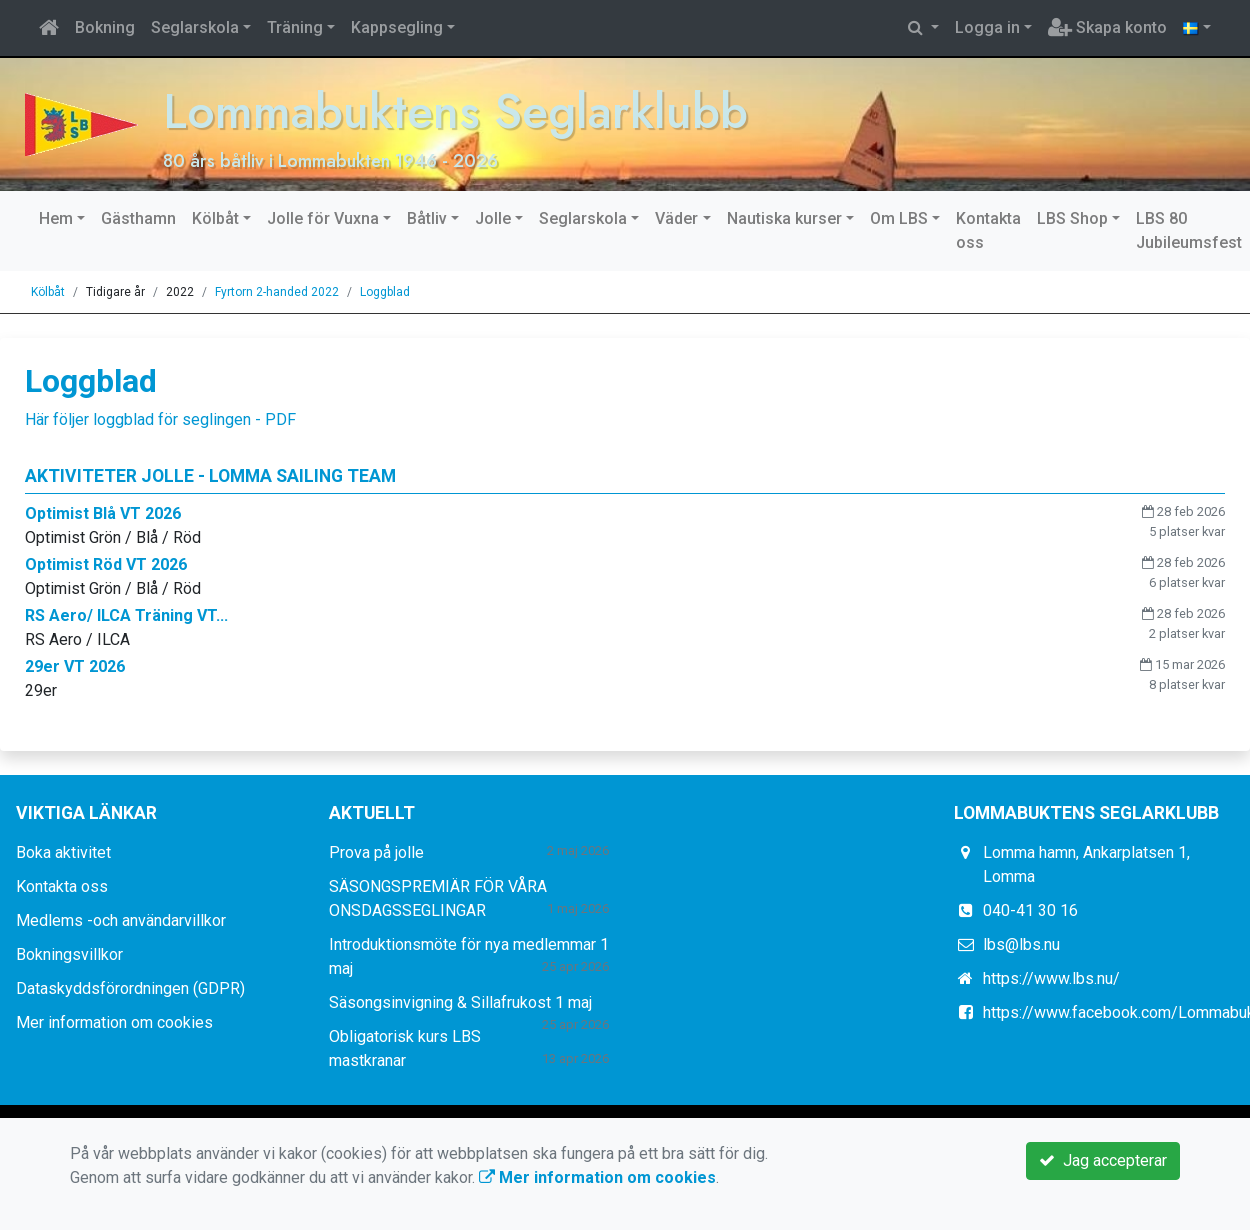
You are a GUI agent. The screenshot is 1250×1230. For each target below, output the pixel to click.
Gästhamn (138, 218)
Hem (56, 218)
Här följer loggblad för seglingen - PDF (160, 419)
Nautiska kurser (784, 218)
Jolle (493, 218)
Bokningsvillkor (69, 954)
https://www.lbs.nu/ (1051, 978)
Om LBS (899, 218)
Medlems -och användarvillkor (121, 920)
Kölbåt (215, 218)
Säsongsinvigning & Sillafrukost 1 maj (460, 1002)
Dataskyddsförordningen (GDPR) (130, 988)
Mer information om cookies (114, 1022)
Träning (295, 27)
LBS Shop (1072, 218)
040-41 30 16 (1030, 910)
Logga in (987, 27)
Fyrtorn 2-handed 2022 (277, 292)
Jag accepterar (1103, 1160)
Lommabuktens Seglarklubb (466, 110)
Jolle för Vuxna (323, 218)
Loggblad (385, 292)
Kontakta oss (988, 230)
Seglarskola (195, 27)
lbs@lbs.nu (1021, 944)
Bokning (105, 27)
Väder (676, 218)
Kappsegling (397, 27)
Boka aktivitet (63, 852)
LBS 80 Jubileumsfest (1189, 230)
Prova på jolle (376, 852)
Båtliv (427, 218)
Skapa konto (1107, 27)
